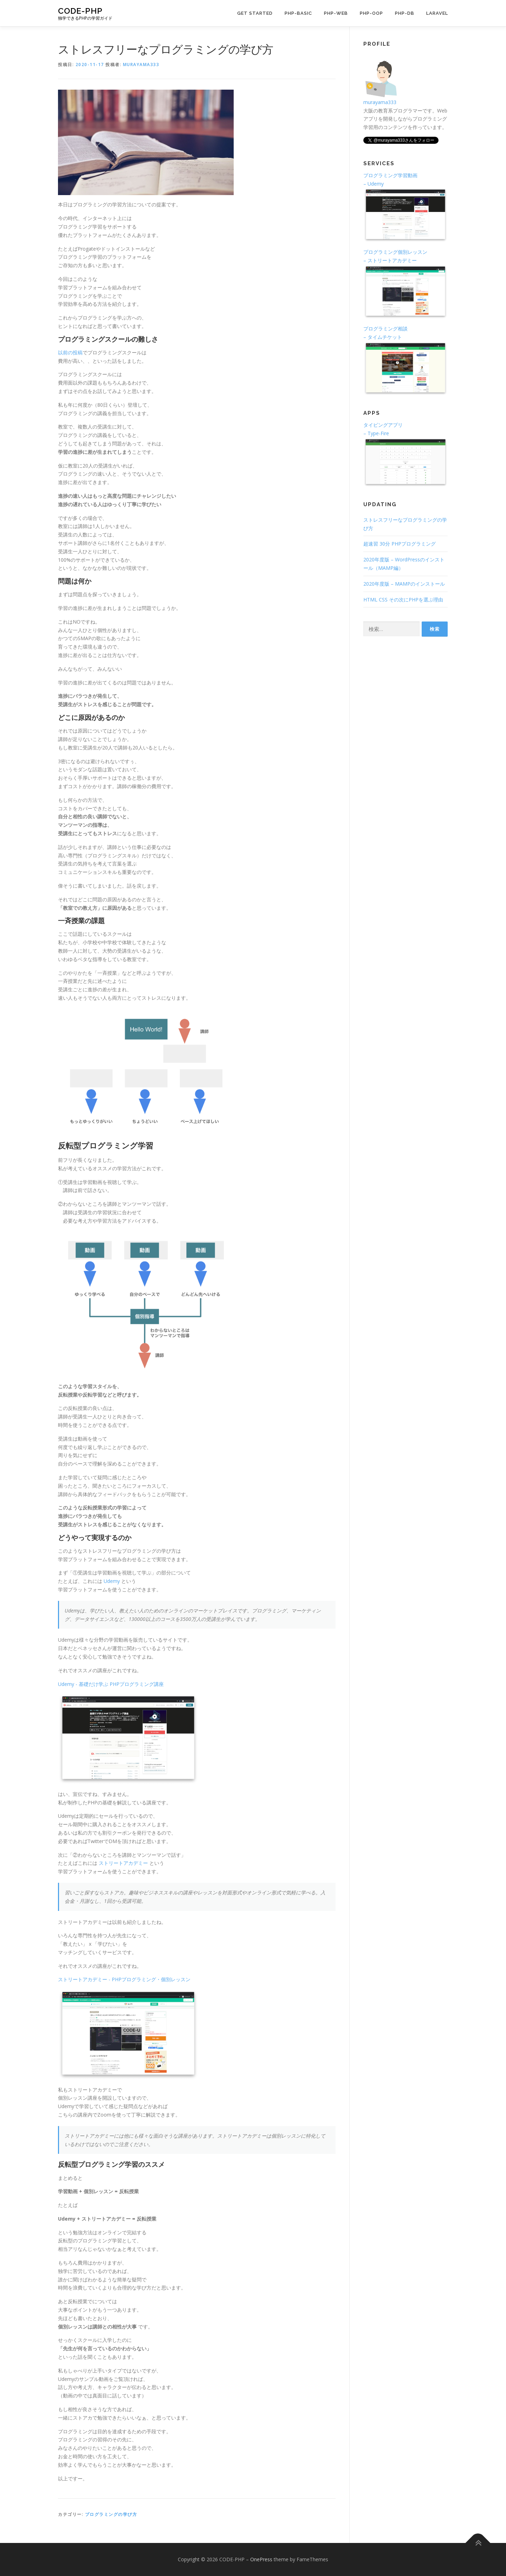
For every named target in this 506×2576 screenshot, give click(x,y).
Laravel (437, 13)
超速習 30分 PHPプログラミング (399, 543)
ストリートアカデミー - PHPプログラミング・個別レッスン (124, 1979)
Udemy (112, 1581)
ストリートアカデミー (123, 1863)
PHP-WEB (336, 13)
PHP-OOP (371, 13)
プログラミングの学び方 (111, 2514)
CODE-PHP (80, 10)
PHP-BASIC (298, 13)
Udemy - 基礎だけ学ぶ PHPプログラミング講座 (111, 1684)
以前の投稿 (70, 352)
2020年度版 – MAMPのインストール (404, 583)
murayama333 (141, 64)
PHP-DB (404, 13)
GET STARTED (255, 13)
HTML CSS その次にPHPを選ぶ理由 (403, 599)
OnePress (261, 2559)
